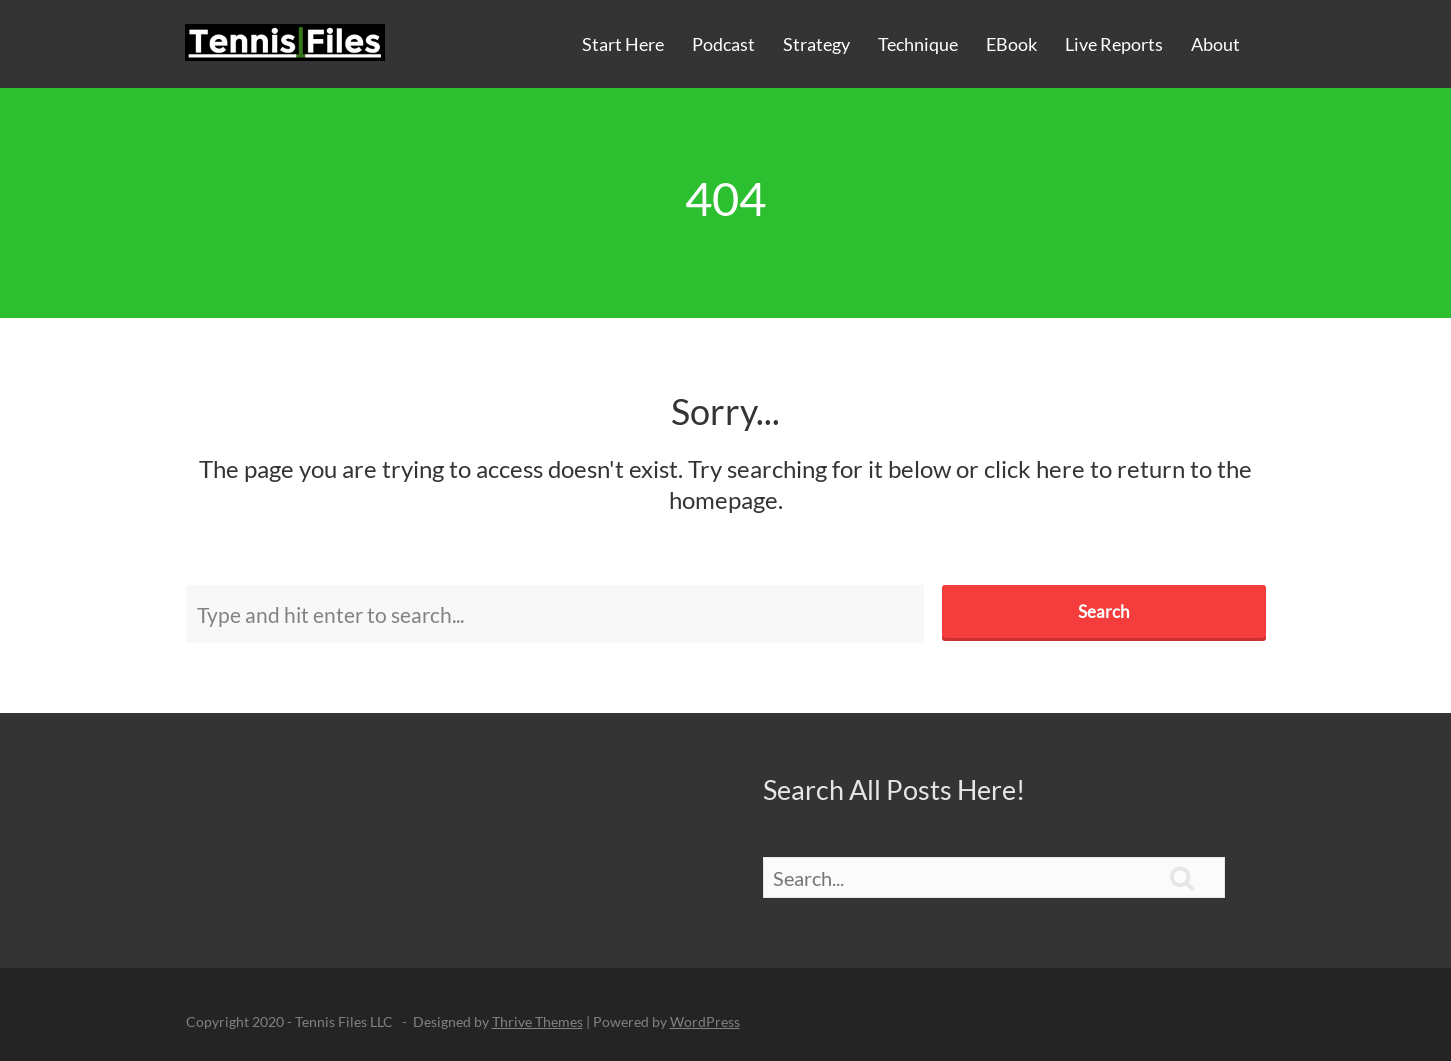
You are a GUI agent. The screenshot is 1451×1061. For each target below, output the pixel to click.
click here (1034, 468)
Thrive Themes (537, 1021)
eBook (1011, 44)
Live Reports (1114, 44)
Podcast (723, 44)
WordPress (705, 1021)
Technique (918, 44)
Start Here (623, 44)
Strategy (816, 44)
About (1215, 44)
